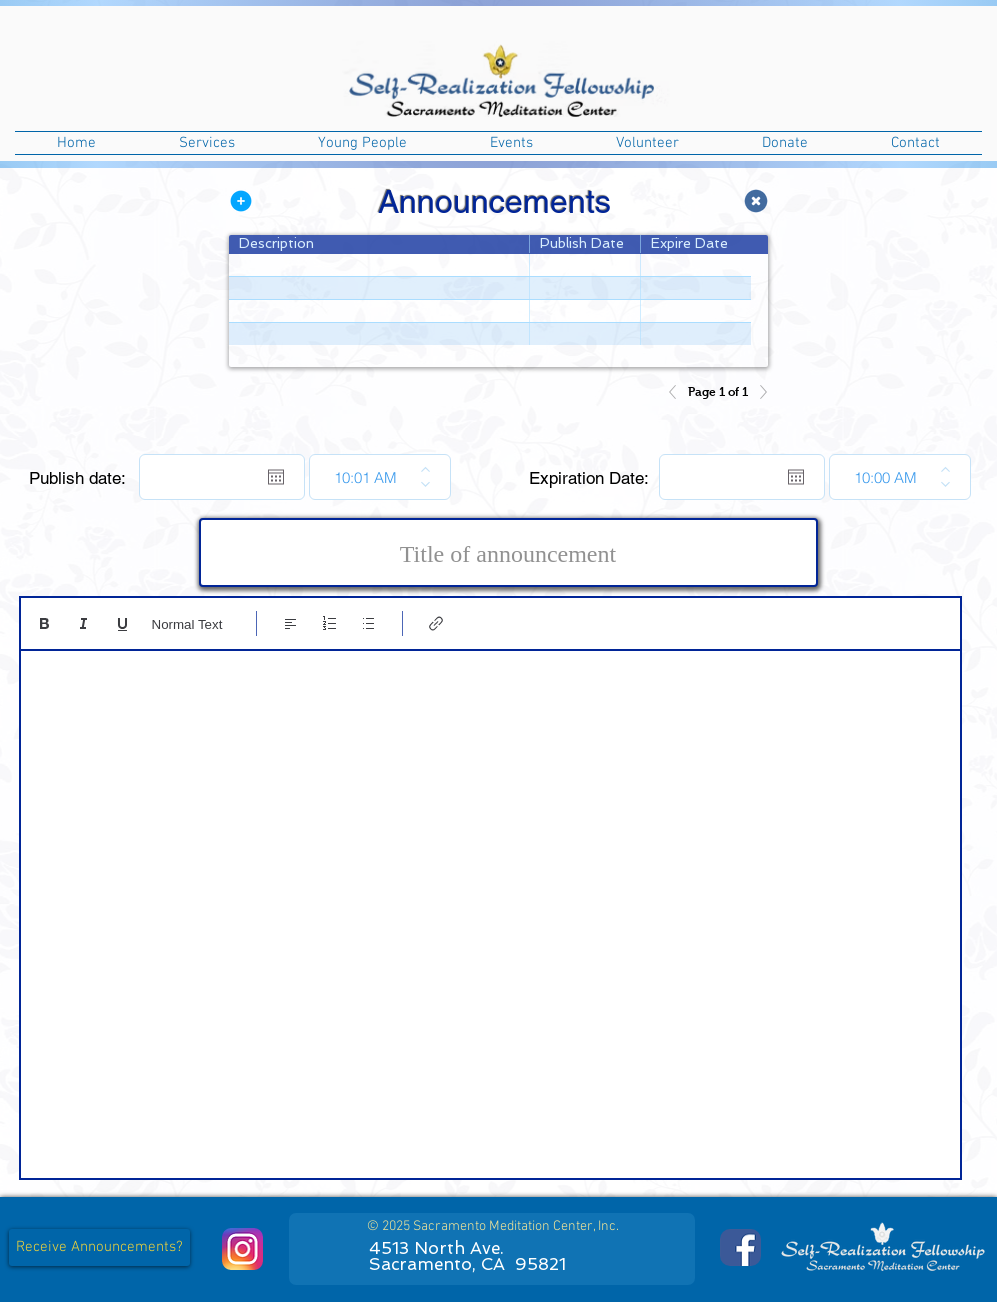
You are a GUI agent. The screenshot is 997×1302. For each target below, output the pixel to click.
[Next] (758, 392)
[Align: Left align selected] (290, 623)
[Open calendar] (276, 477)
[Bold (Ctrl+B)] (44, 623)
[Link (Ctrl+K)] (436, 623)
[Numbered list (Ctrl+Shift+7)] (329, 623)
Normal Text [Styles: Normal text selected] (187, 624)
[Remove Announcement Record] (756, 201)
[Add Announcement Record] (241, 201)
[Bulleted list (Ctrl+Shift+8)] (368, 623)
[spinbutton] (365, 477)
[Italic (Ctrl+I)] (83, 623)
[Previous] (678, 392)
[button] (207, 143)
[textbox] (490, 908)
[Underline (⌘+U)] (122, 623)
